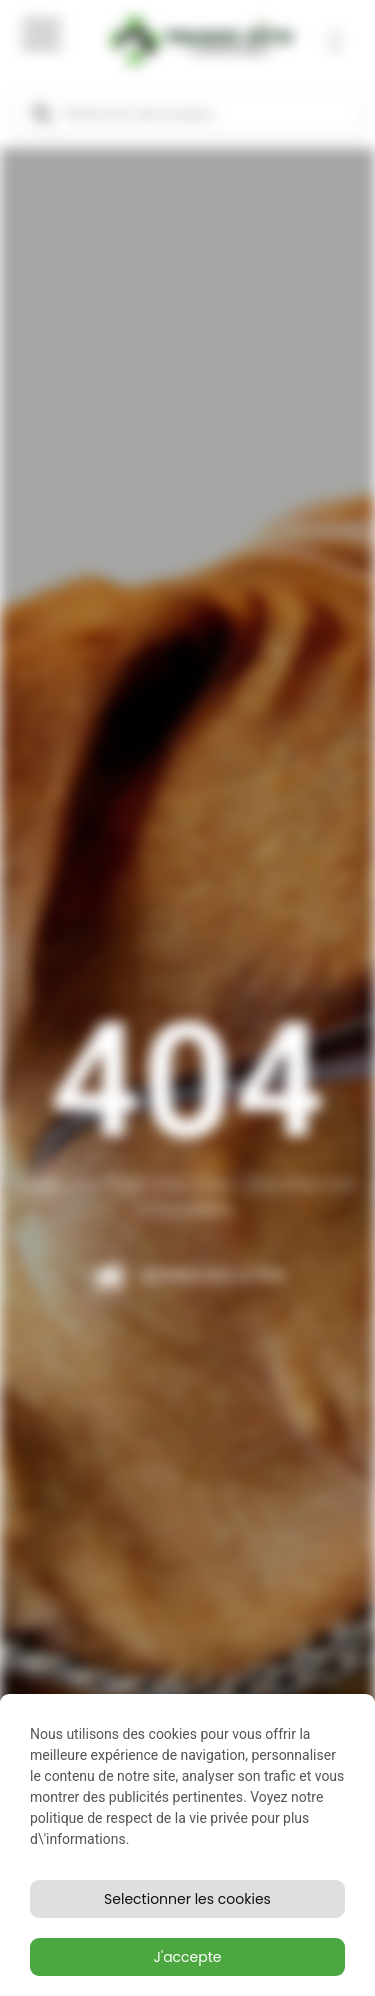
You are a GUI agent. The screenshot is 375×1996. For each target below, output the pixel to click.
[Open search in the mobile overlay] (187, 114)
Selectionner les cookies (187, 1899)
